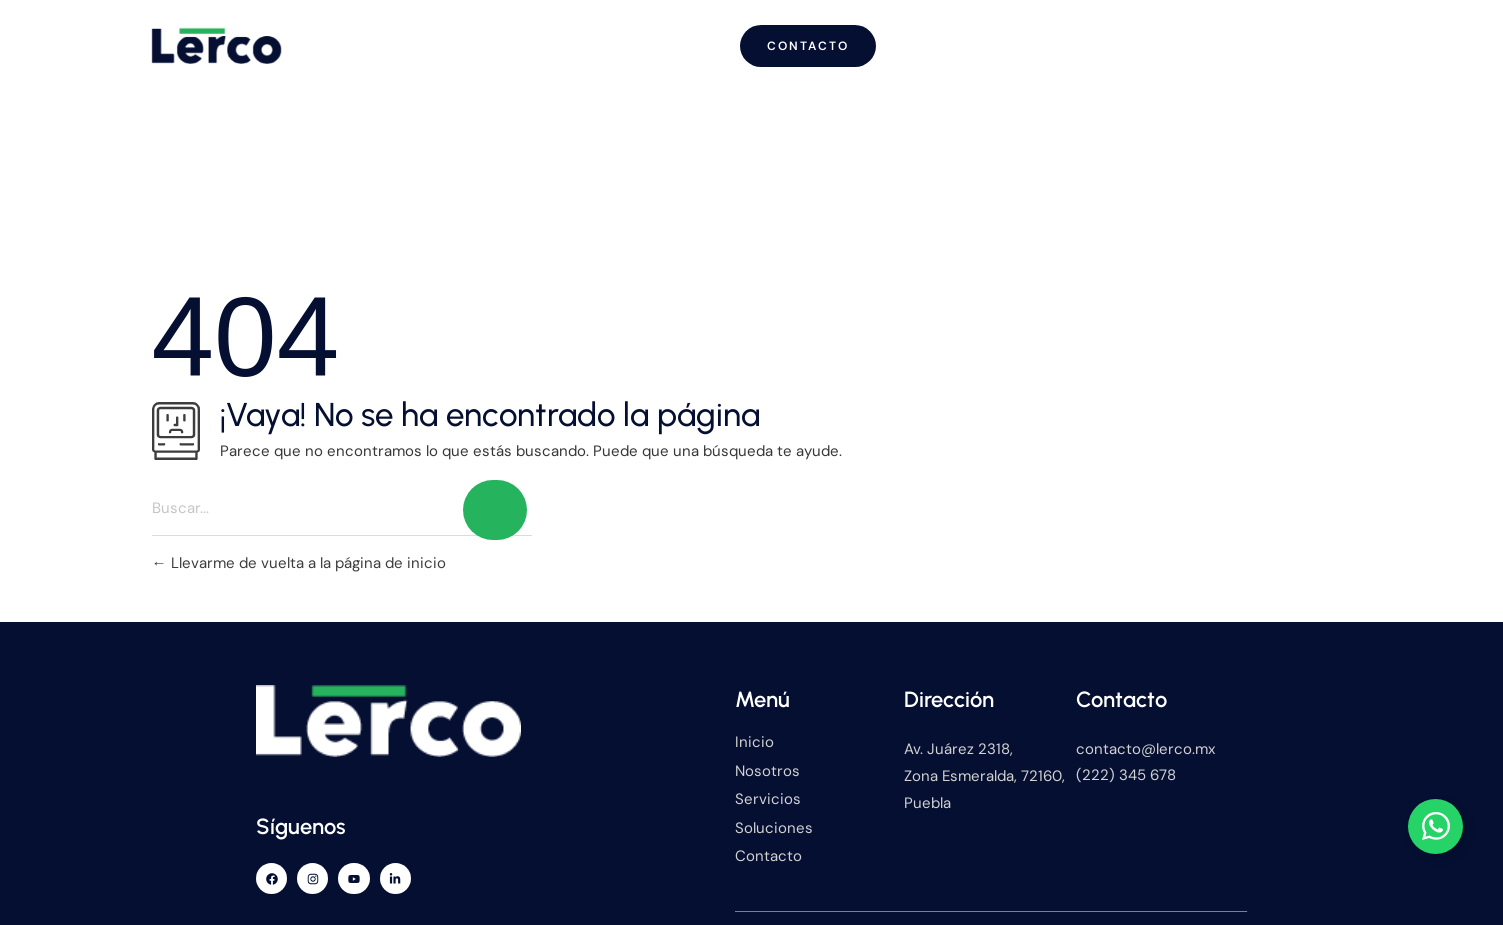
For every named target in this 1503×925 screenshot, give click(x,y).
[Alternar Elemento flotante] (1435, 825)
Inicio (569, 39)
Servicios (827, 40)
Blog (949, 39)
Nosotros (684, 39)
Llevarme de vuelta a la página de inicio (299, 551)
